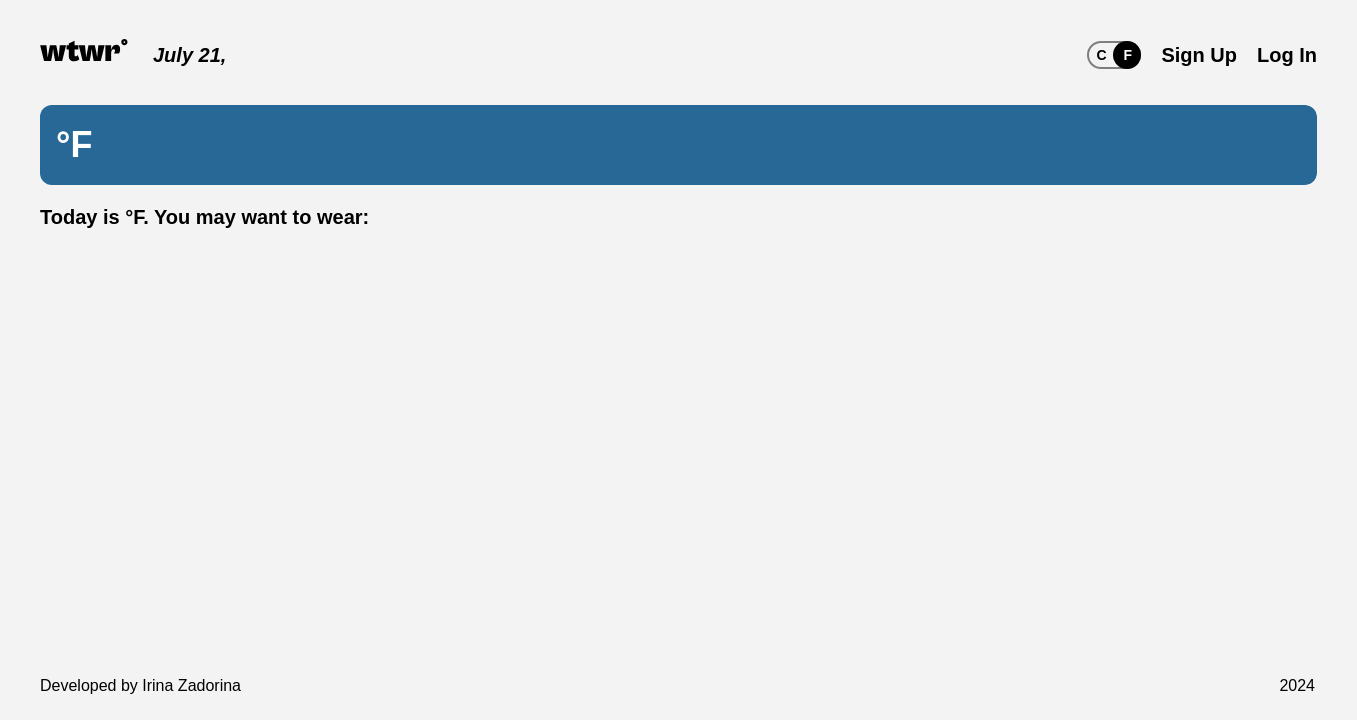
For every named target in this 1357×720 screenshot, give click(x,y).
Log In (1287, 55)
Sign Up (1199, 55)
